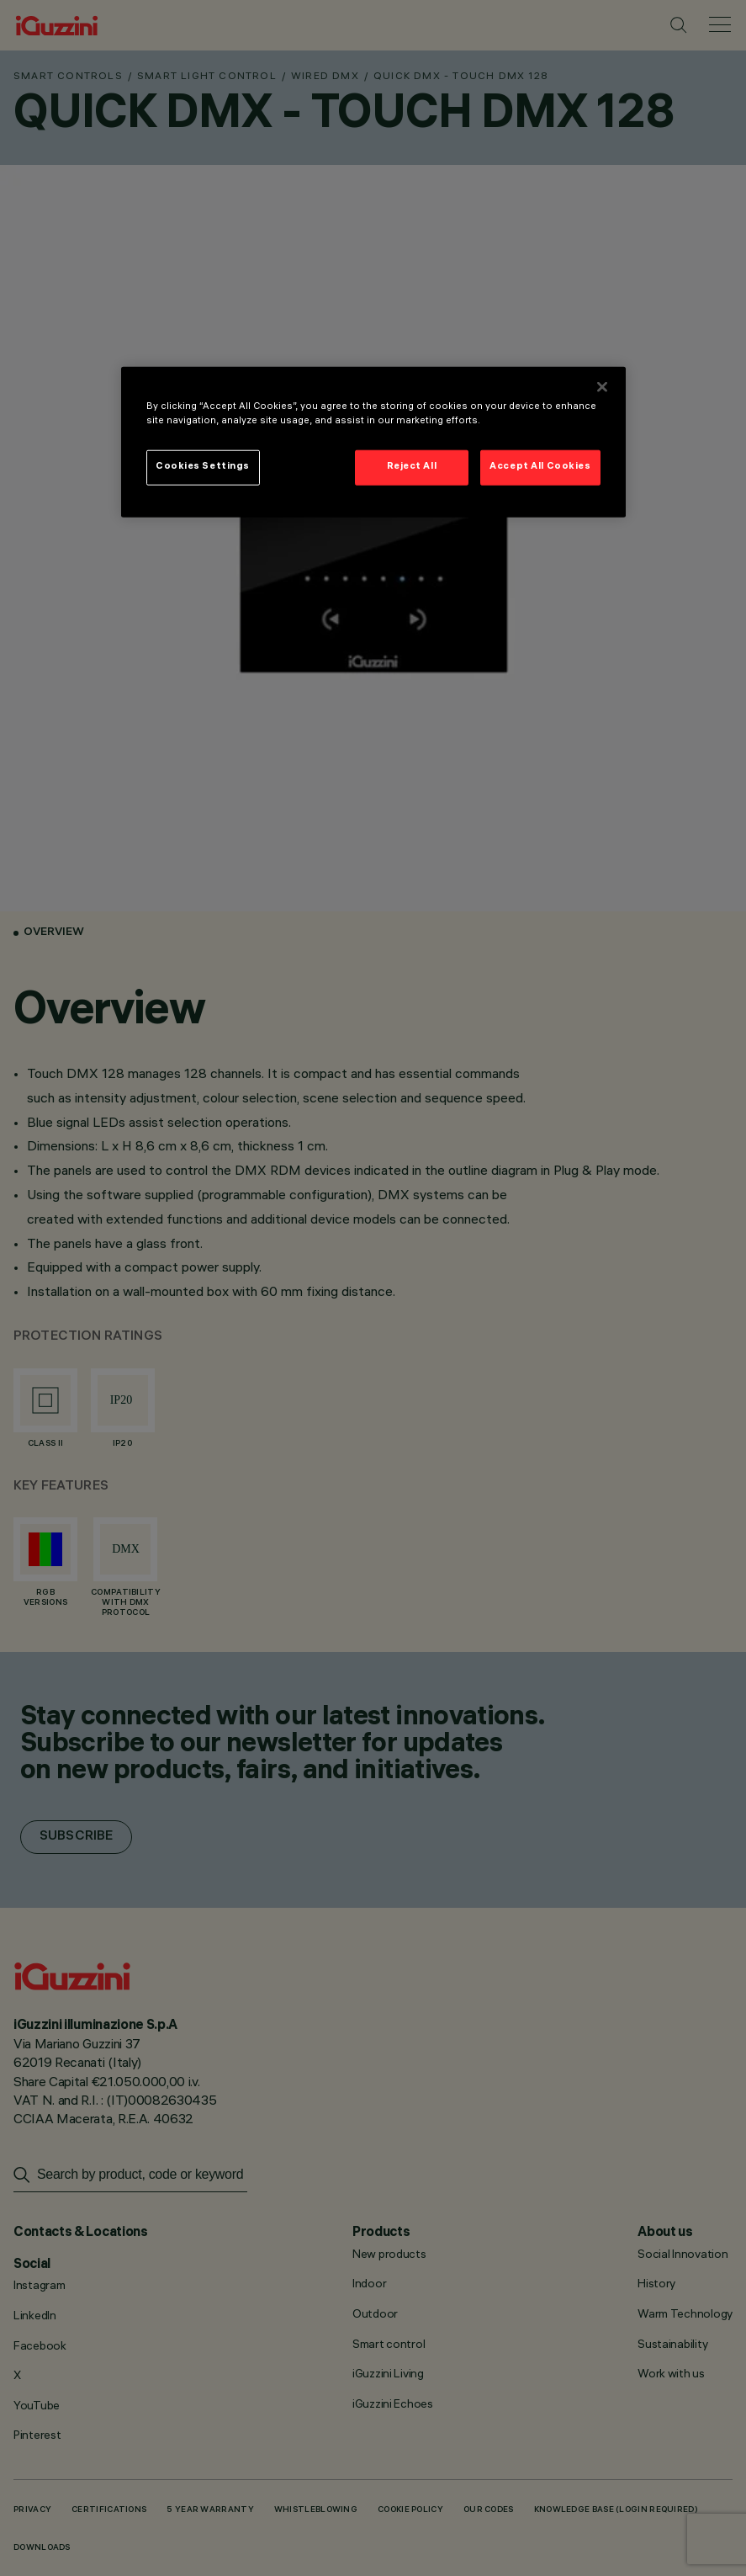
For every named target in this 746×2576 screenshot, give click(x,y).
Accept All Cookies (539, 467)
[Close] (602, 387)
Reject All (412, 467)
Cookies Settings (203, 467)
